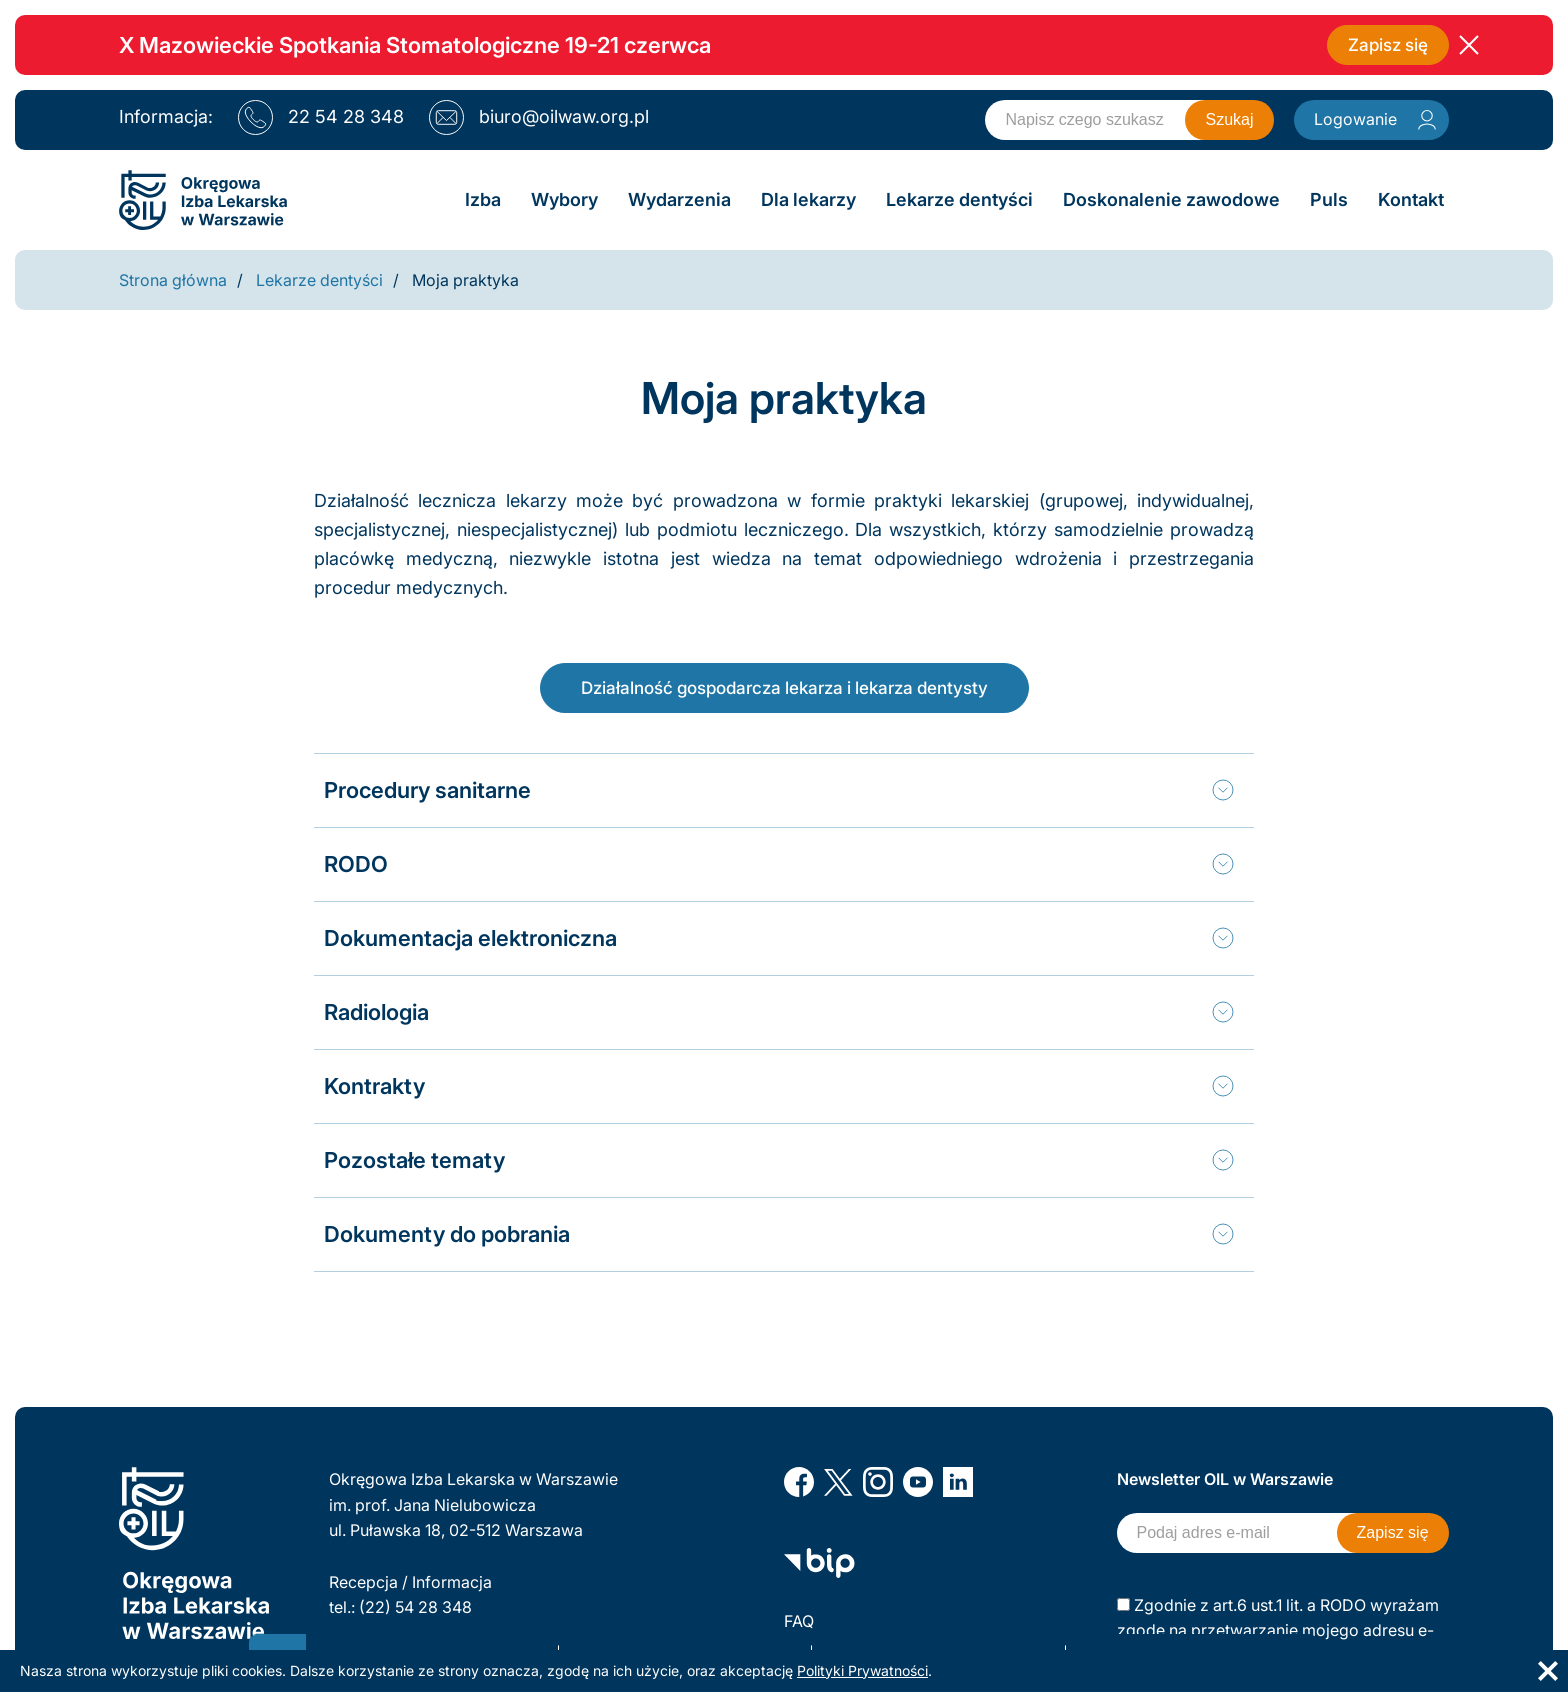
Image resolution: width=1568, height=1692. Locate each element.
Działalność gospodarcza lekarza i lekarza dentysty (784, 686)
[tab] (779, 789)
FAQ (799, 1621)
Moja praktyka (465, 280)
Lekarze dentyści (319, 280)
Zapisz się (1385, 44)
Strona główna (173, 280)
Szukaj (1229, 119)
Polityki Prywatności (862, 1670)
